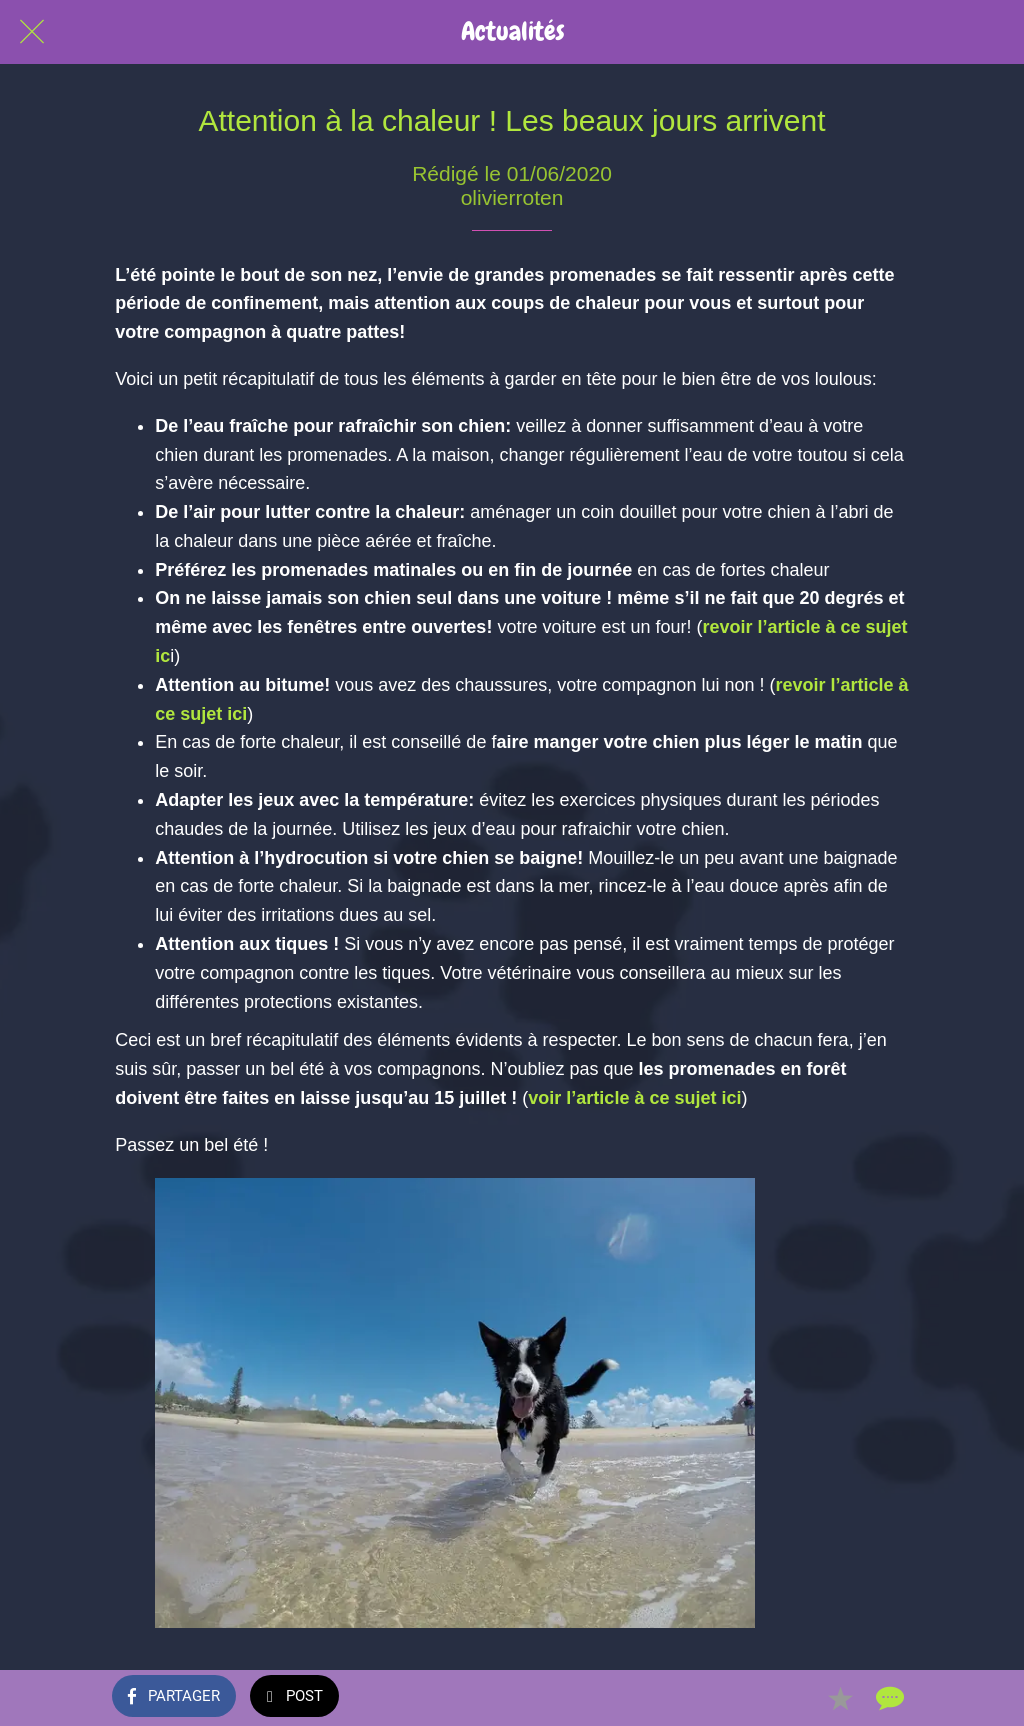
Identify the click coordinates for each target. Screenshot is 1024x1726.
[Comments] (888, 1698)
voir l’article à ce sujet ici (634, 1098)
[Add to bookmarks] (840, 1698)
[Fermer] (32, 32)
